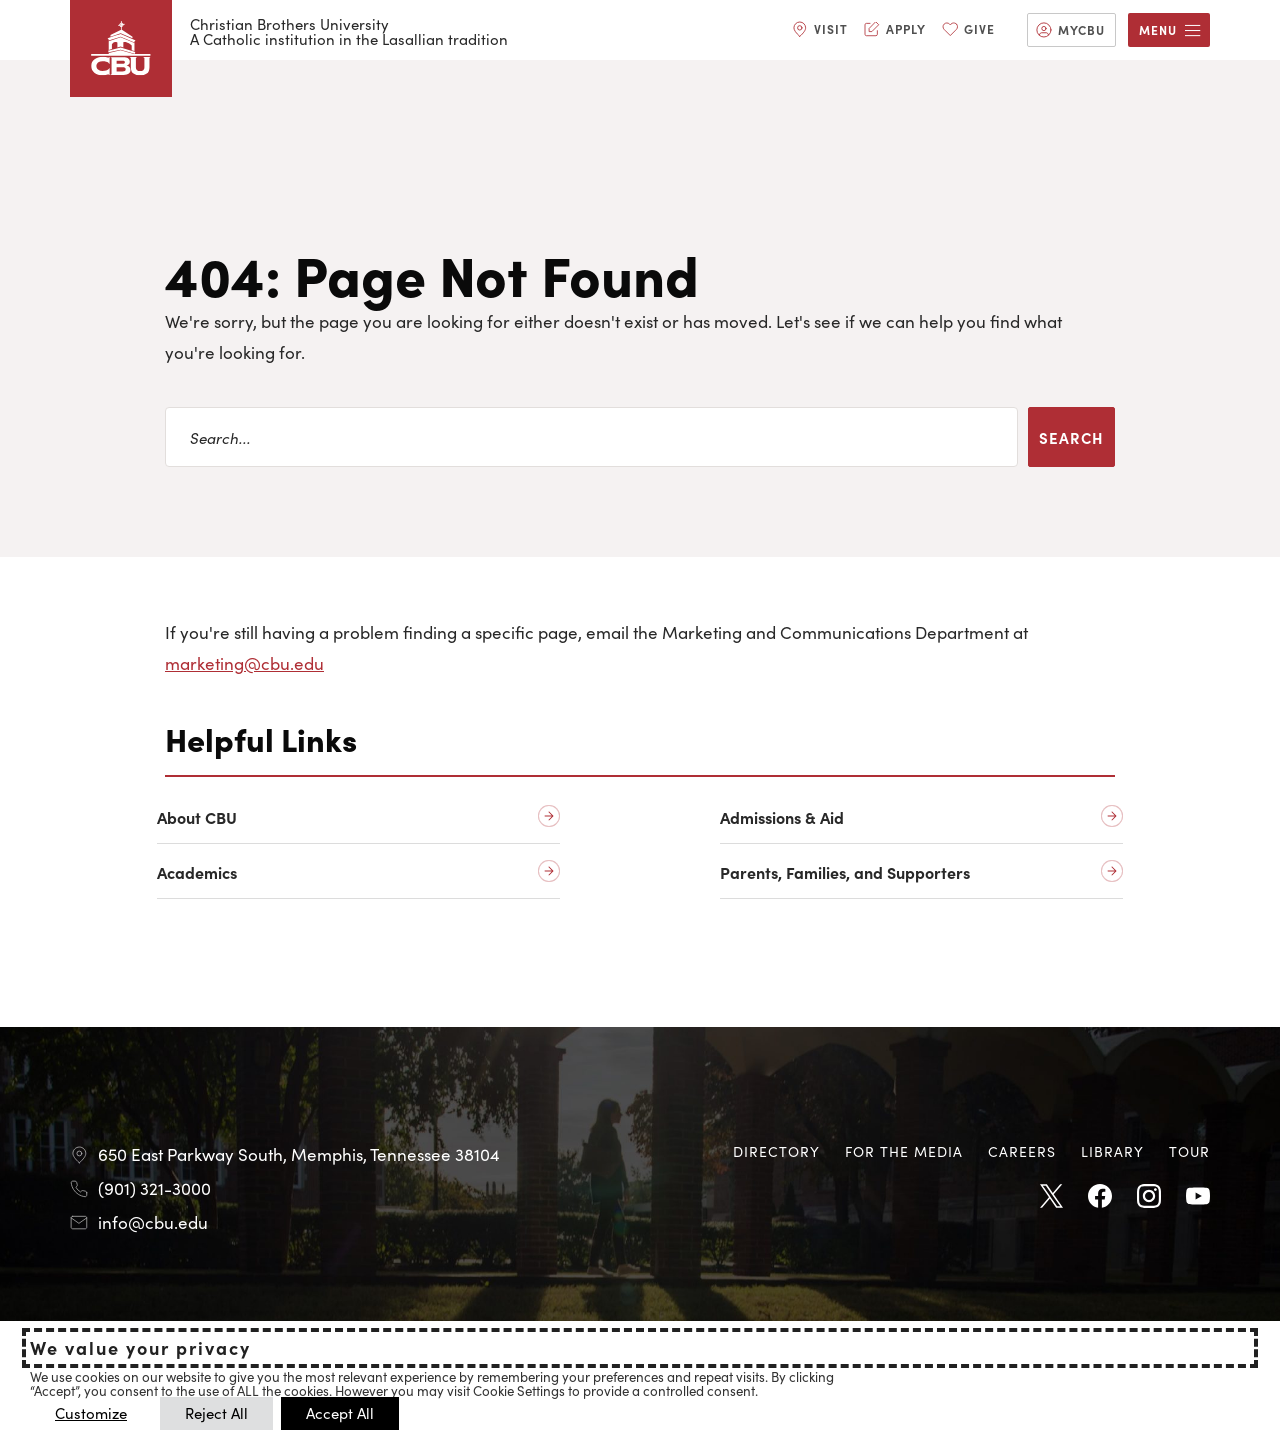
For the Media (904, 1151)
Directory (776, 1151)
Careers (1022, 1151)
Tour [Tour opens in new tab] (1189, 1151)
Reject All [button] (216, 1412)
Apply (906, 28)
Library (1112, 1151)
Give (979, 28)
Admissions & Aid (782, 817)
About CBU (197, 817)
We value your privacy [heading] (140, 1348)
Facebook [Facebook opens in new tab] (1100, 1197)
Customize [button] (91, 1412)
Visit (831, 28)
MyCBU (1081, 29)
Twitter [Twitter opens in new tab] (1051, 1197)
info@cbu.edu (153, 1222)
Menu (1158, 29)
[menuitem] (820, 30)
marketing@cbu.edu (244, 663)
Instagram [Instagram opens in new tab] (1149, 1197)
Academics (197, 872)
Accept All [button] (340, 1412)
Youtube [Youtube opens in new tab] (1198, 1197)
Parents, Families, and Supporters (845, 872)
